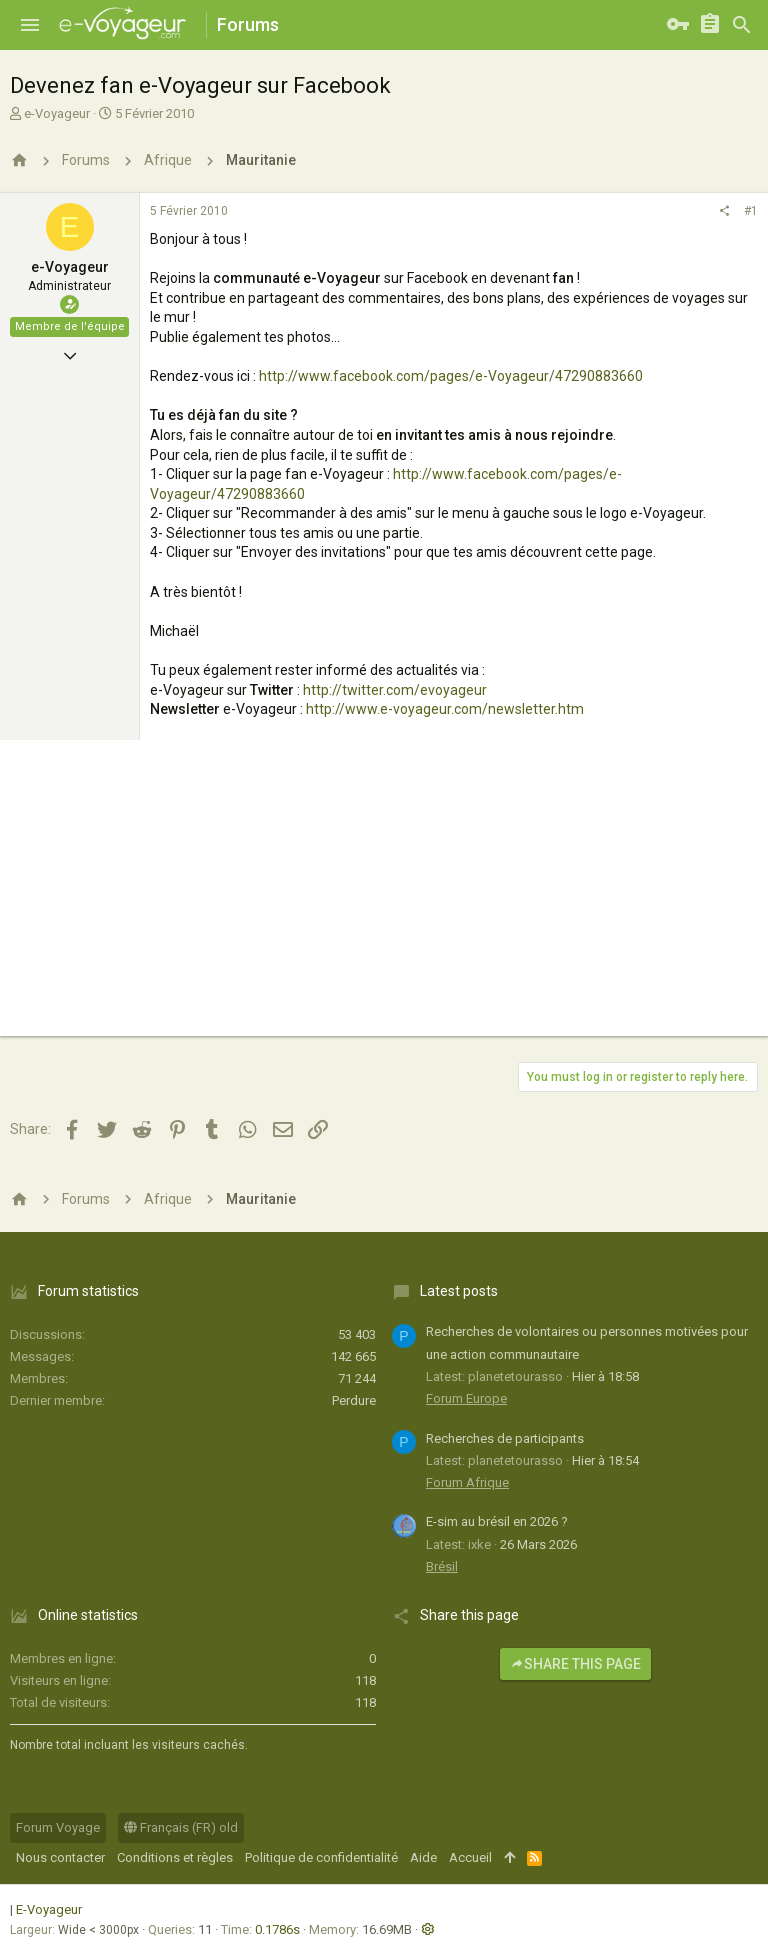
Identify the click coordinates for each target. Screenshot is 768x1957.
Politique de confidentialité (321, 1857)
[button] (30, 25)
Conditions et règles (175, 1857)
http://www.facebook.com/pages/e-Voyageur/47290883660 (451, 376)
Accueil (470, 1857)
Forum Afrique (467, 1482)
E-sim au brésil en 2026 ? (497, 1521)
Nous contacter (60, 1857)
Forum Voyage (58, 1827)
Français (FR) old (181, 1827)
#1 (751, 211)
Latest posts (459, 1291)
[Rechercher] (742, 25)
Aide (423, 1857)
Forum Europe (466, 1398)
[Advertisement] (384, 896)
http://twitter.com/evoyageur (395, 690)
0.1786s (277, 1929)
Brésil (442, 1566)
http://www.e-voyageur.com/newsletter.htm (445, 709)
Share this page (575, 1664)
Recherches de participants (505, 1438)
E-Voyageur (49, 1909)
